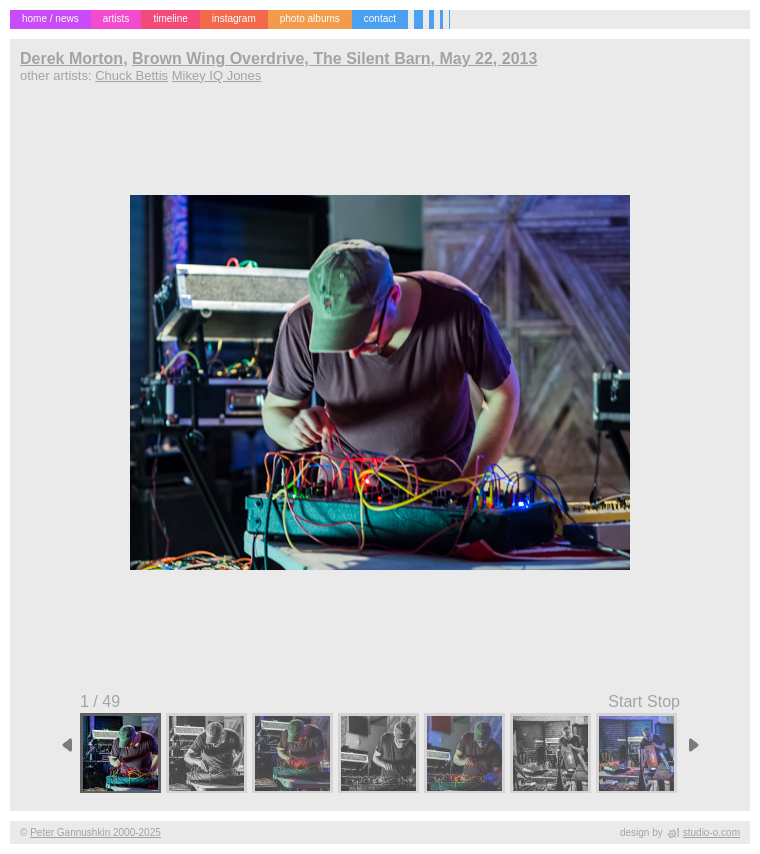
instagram (234, 18)
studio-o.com (711, 832)
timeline (170, 18)
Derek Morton (71, 58)
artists (116, 18)
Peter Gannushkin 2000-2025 (95, 832)
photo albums (310, 18)
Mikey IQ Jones (217, 75)
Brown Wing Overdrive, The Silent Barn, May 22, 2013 (334, 58)
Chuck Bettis (131, 75)
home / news (50, 18)
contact (380, 18)
